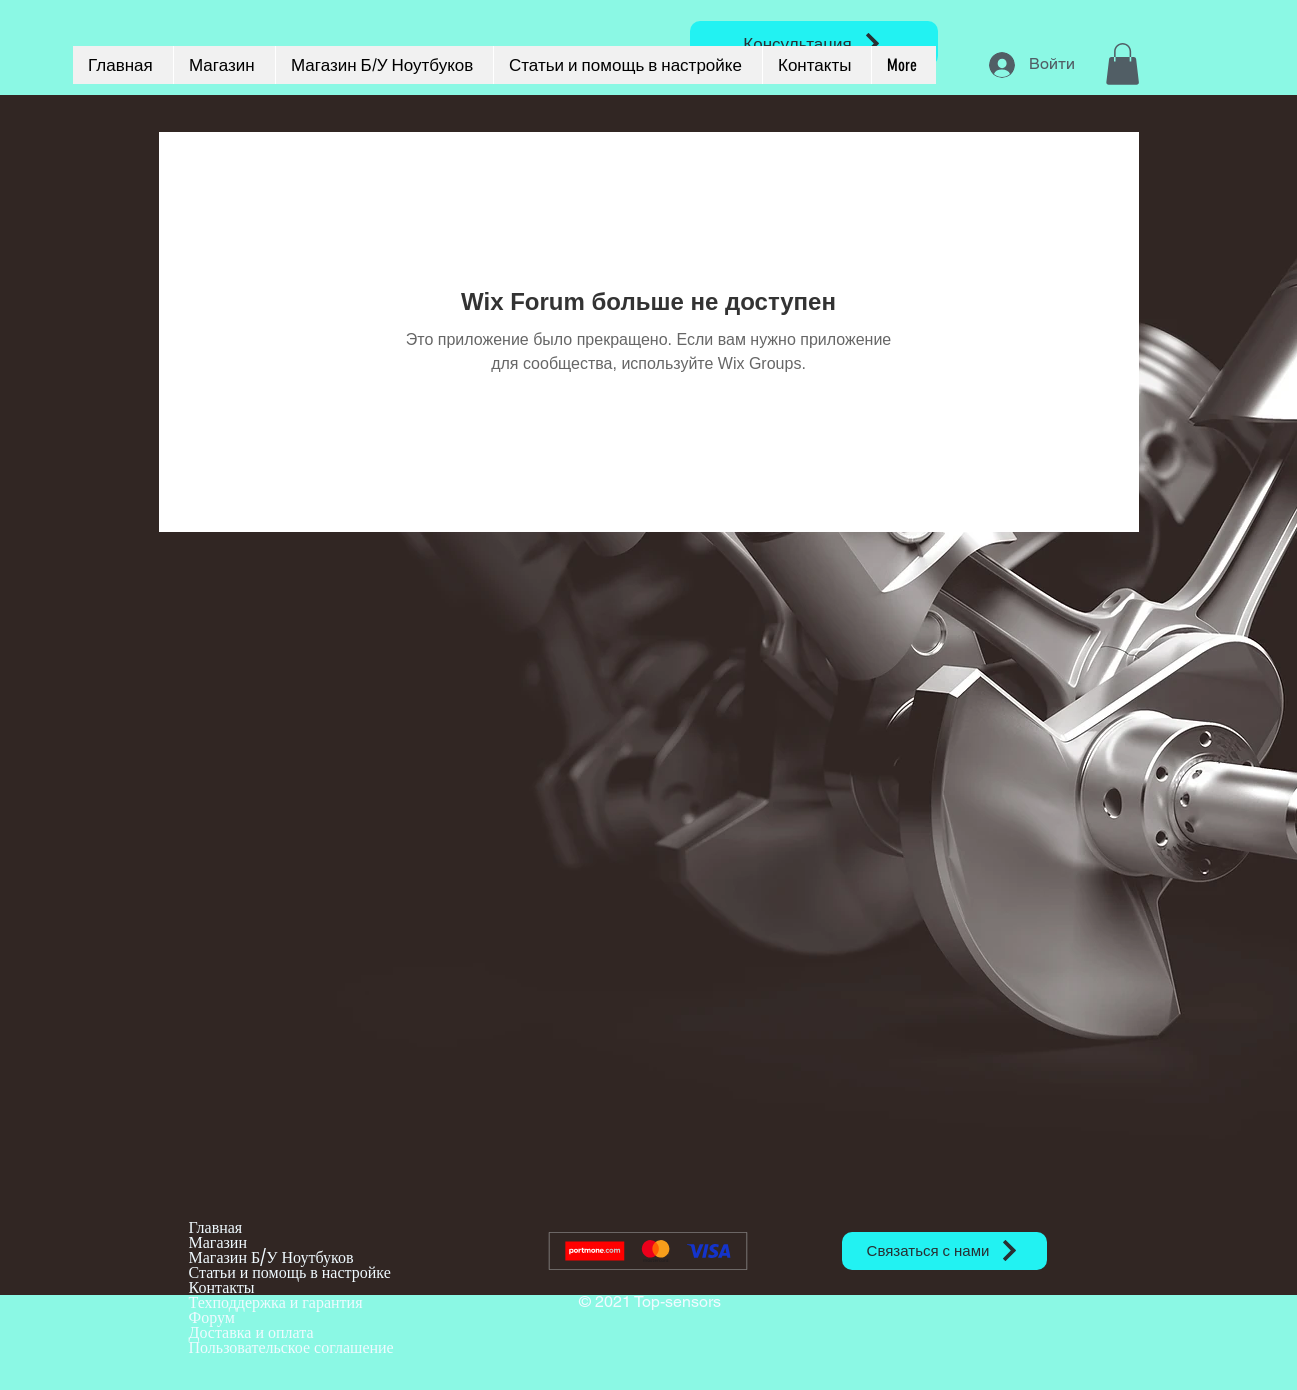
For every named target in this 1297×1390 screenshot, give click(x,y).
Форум (212, 1317)
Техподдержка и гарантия (276, 1302)
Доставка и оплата (251, 1332)
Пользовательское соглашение (291, 1347)
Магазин (218, 1242)
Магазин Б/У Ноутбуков (271, 1257)
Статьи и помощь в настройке (290, 1272)
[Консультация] (814, 43)
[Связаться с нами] (944, 1251)
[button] (1122, 64)
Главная (216, 1227)
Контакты (222, 1287)
